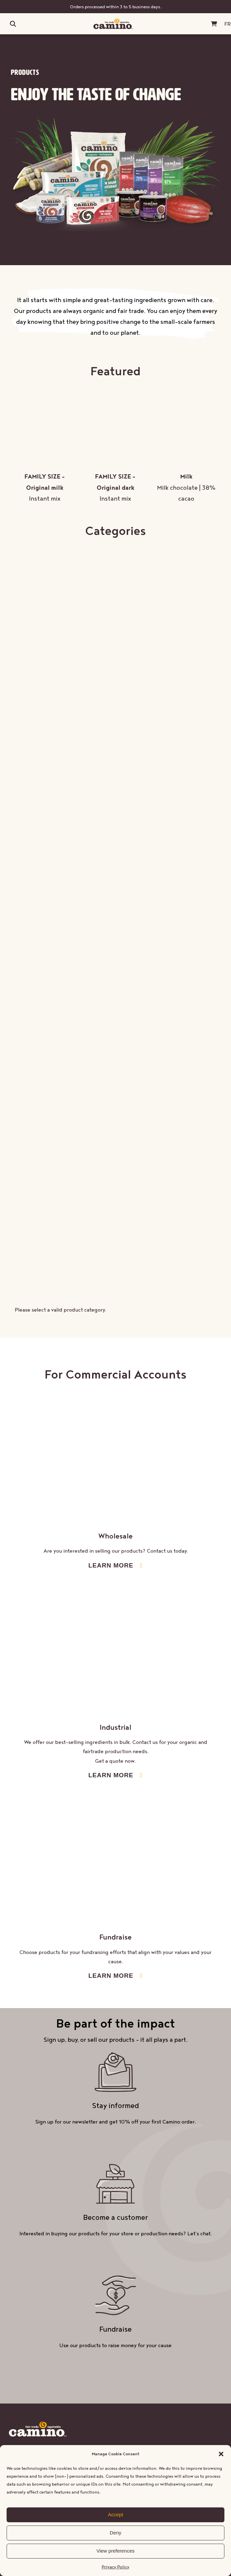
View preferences (115, 2551)
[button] (221, 2454)
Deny (115, 2532)
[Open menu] (3, 23)
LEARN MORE (110, 1565)
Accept (115, 2514)
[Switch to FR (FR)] (227, 24)
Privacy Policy (115, 2566)
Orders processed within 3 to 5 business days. (115, 6)
